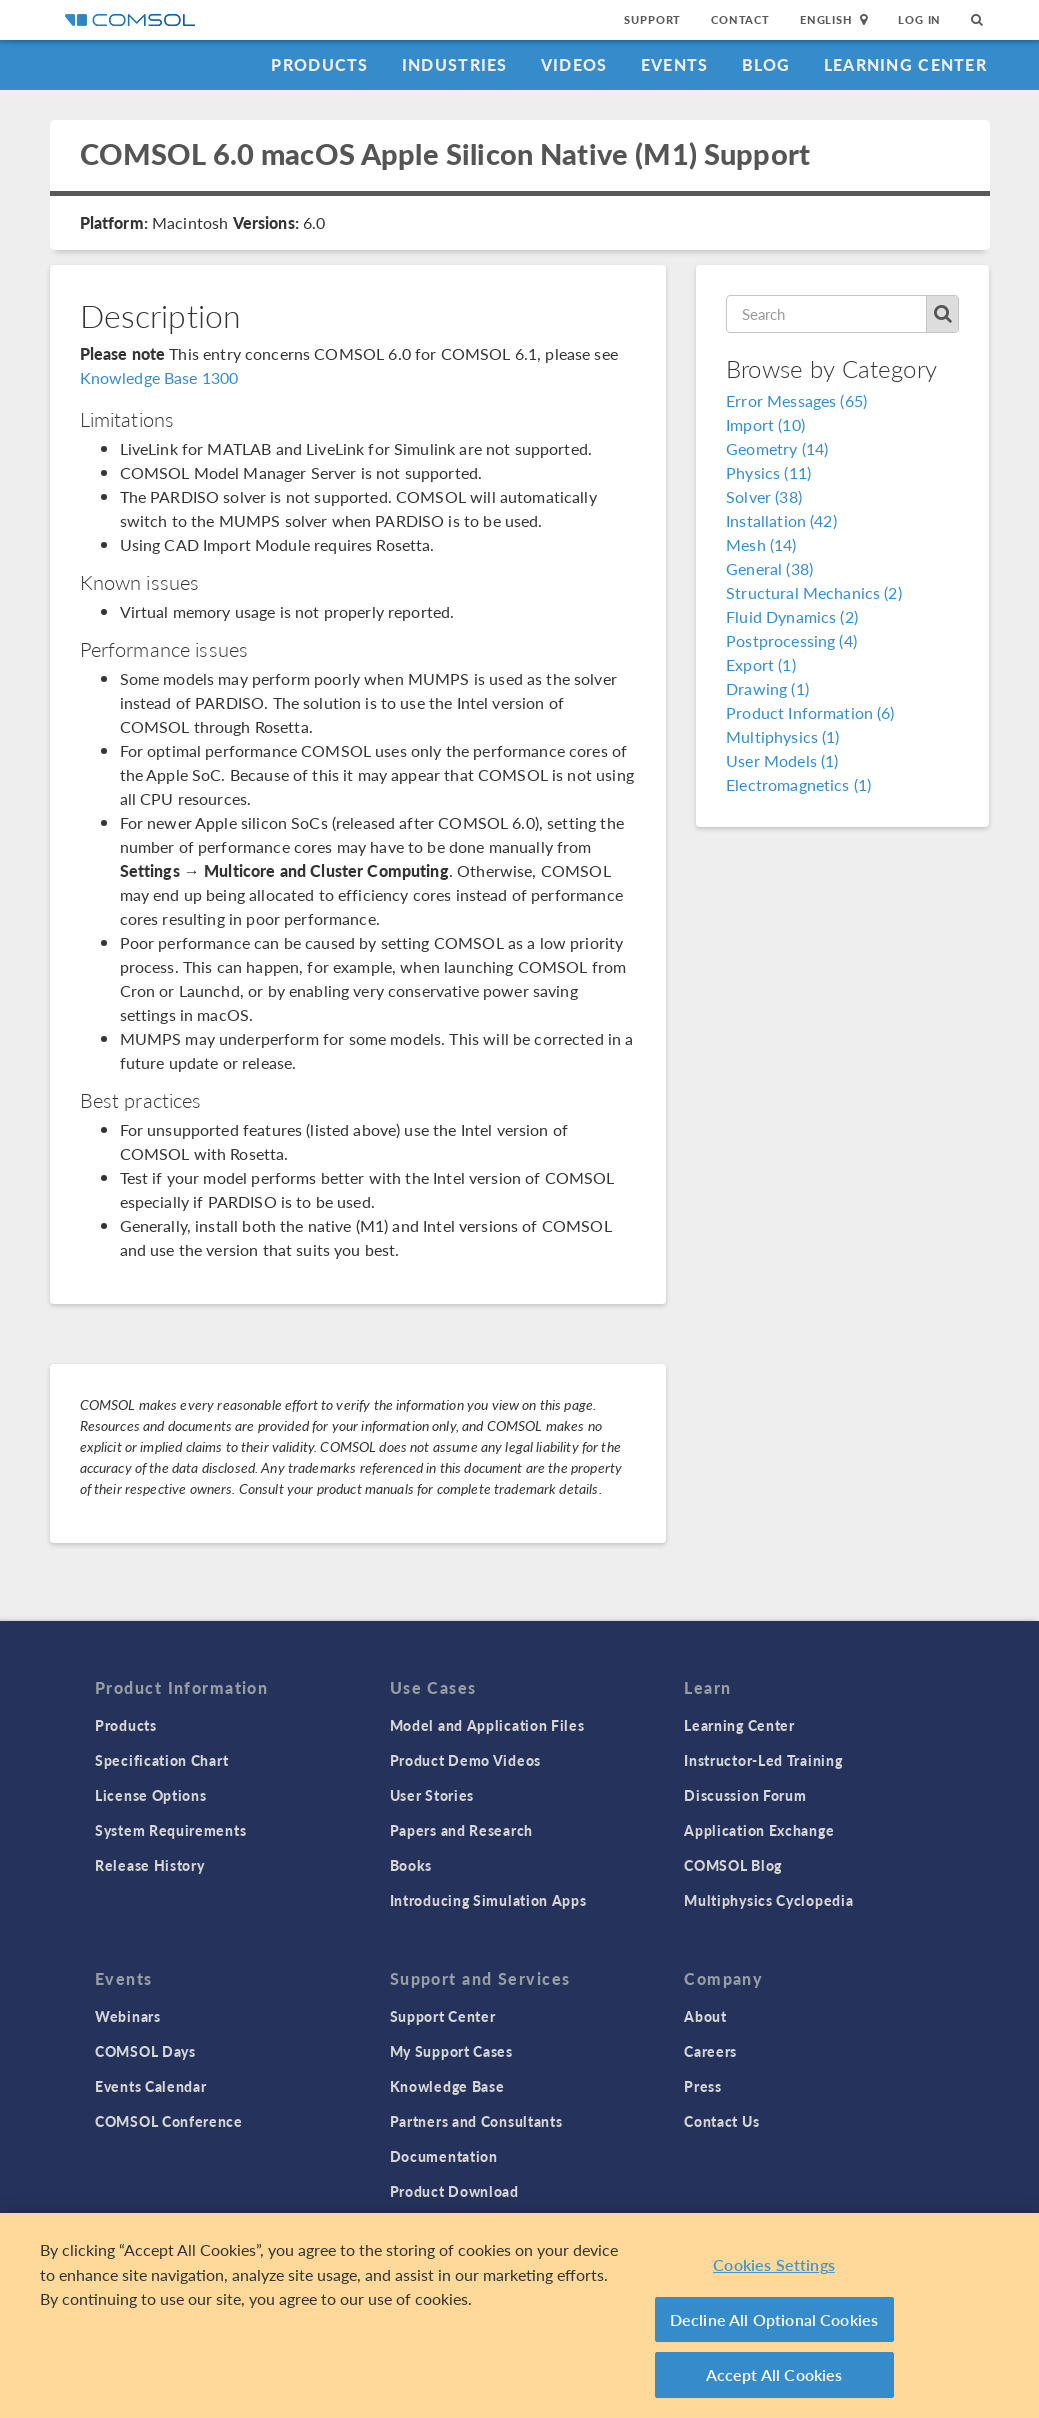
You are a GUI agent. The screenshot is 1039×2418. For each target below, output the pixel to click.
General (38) (769, 568)
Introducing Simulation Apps (488, 1900)
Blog (766, 64)
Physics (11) (768, 472)
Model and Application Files (487, 1725)
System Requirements (170, 1830)
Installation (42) (781, 520)
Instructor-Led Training (763, 1760)
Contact (740, 19)
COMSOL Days (145, 2051)
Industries (455, 64)
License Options (151, 1795)
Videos (574, 64)
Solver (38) (764, 496)
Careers (710, 2051)
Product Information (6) (810, 712)
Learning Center (905, 64)
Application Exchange (759, 1830)
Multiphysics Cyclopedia (768, 1900)
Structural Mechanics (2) (814, 592)
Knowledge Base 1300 (159, 377)
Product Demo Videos (465, 1760)
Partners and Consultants (476, 2121)
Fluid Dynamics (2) (792, 616)
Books (411, 1865)
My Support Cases (451, 2051)
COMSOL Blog (733, 1865)
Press (703, 2086)
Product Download (454, 2191)
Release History (150, 1865)
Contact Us (721, 2121)
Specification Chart (161, 1760)
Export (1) (761, 664)
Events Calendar (151, 2086)
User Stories (432, 1795)
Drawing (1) (767, 688)
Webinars (128, 2016)
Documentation (444, 2156)
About (705, 2016)
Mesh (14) (761, 544)
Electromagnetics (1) (798, 784)
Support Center (443, 2016)
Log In (919, 19)
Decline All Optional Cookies (774, 2319)
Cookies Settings (774, 2264)
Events (675, 64)
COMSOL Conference (169, 2121)
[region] (519, 2315)
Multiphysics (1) (782, 736)
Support (652, 19)
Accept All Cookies (774, 2374)
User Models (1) (782, 760)
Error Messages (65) (796, 400)
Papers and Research (461, 1830)
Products (319, 64)
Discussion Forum (745, 1795)
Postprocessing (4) (791, 640)
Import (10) (765, 424)
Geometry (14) (777, 448)
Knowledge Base (447, 2086)
